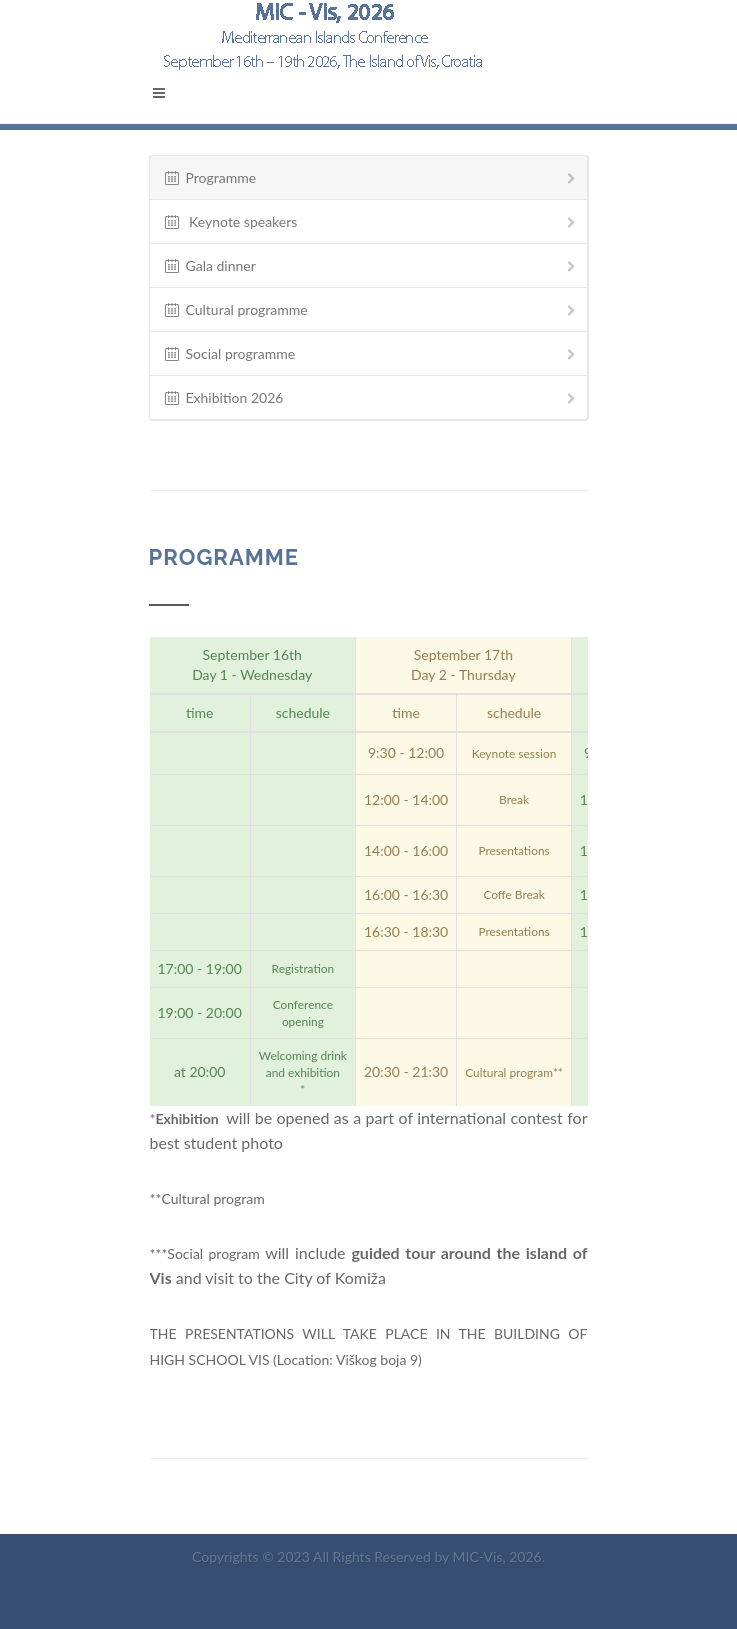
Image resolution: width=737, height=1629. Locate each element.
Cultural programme (371, 310)
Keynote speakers (371, 222)
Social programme (371, 354)
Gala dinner (371, 266)
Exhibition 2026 (371, 398)
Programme (371, 178)
